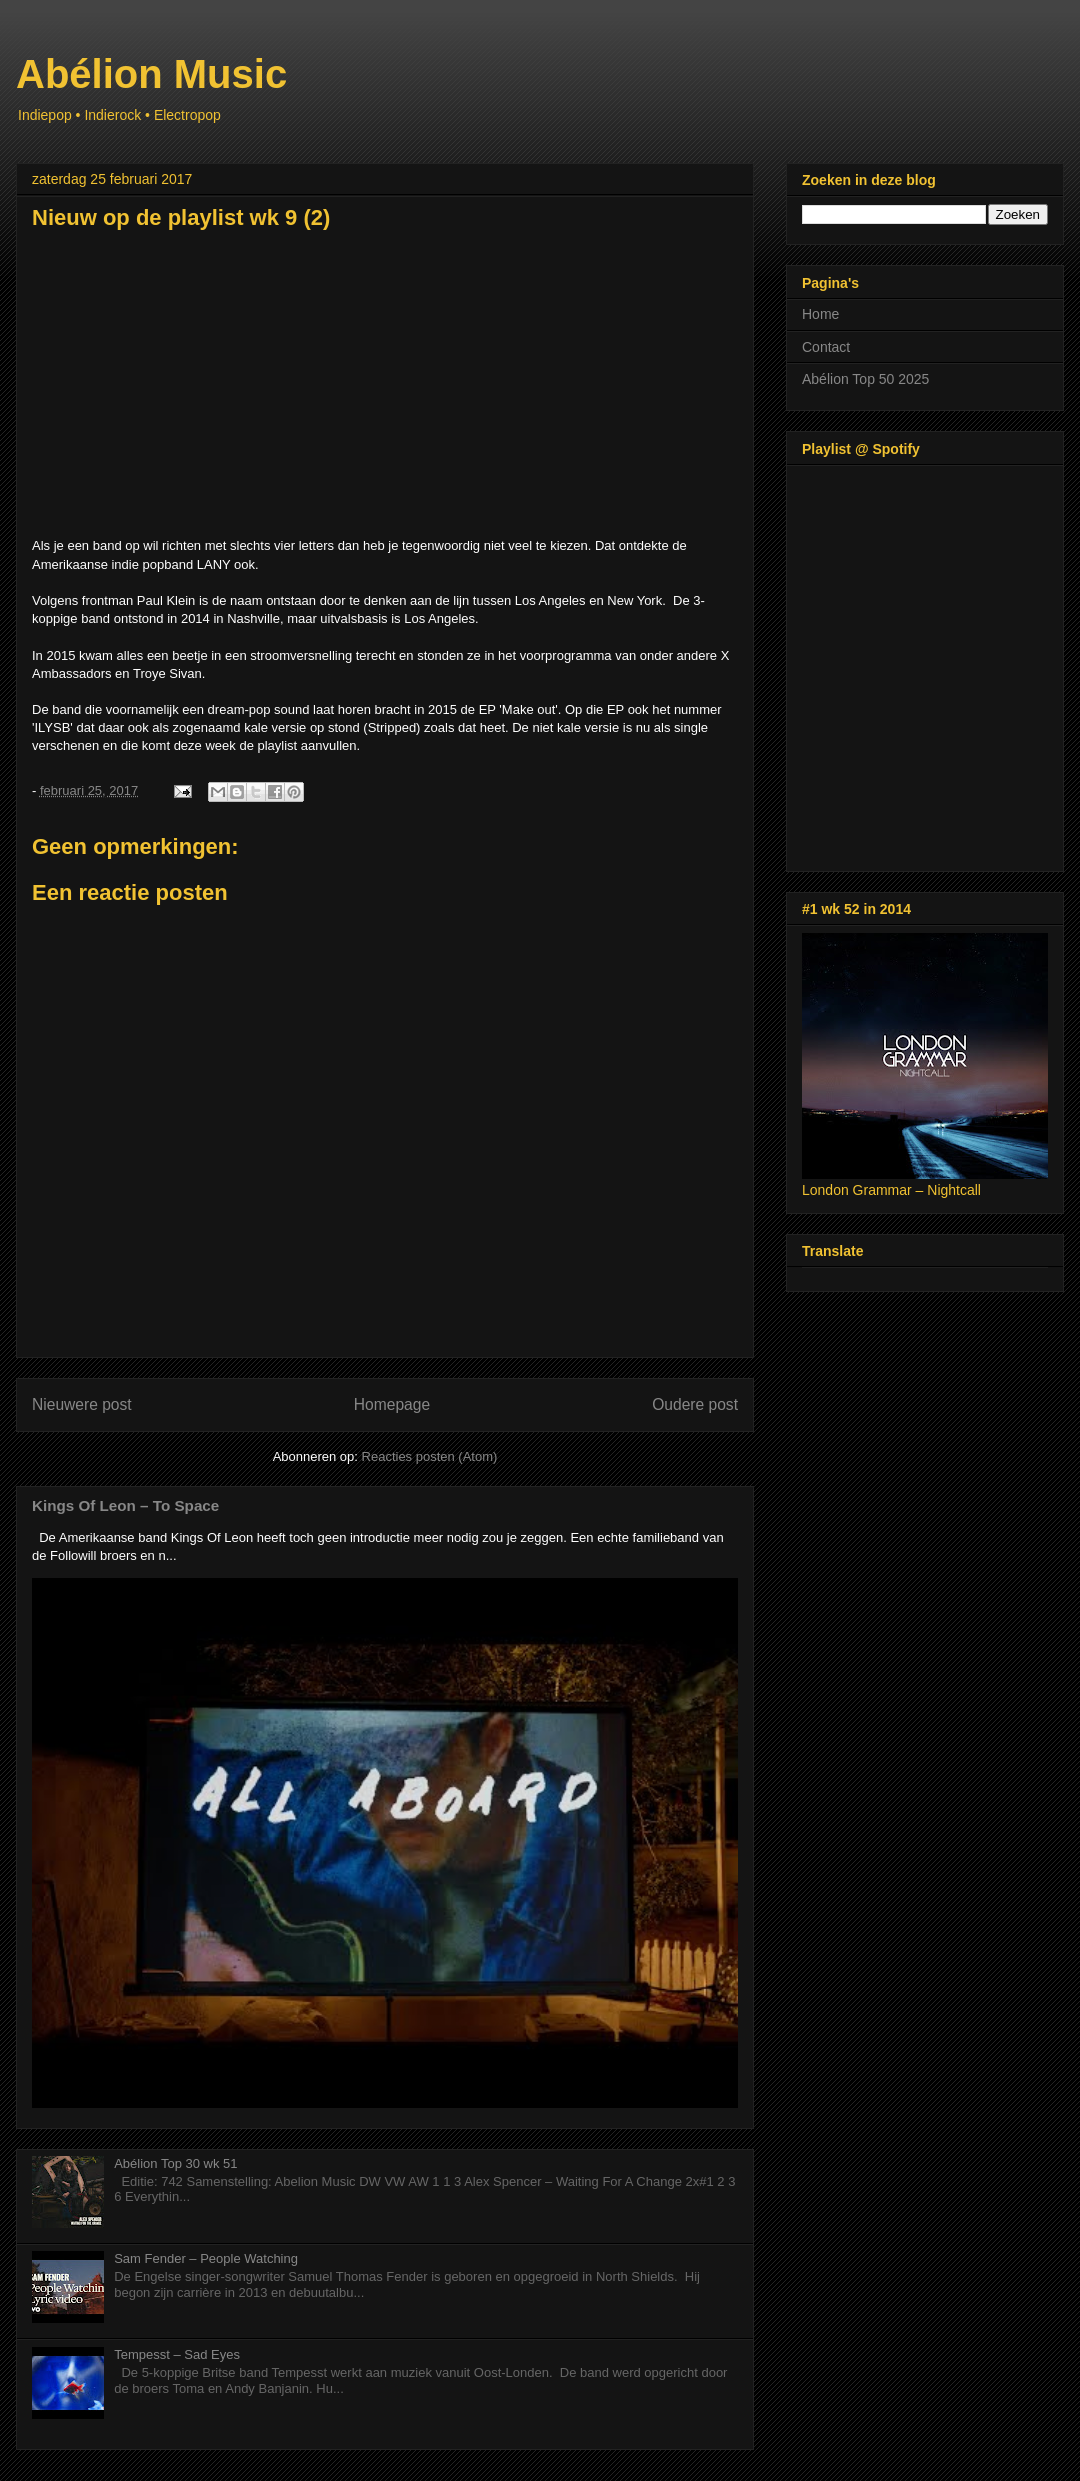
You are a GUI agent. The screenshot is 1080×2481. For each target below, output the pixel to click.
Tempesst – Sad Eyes (177, 2354)
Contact (826, 347)
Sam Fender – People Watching (206, 2258)
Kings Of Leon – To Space (125, 1505)
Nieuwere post (82, 1404)
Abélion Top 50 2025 (865, 379)
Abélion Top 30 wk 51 (175, 2163)
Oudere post (695, 1404)
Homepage (392, 1404)
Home (820, 314)
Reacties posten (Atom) (430, 1456)
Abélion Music (151, 74)
